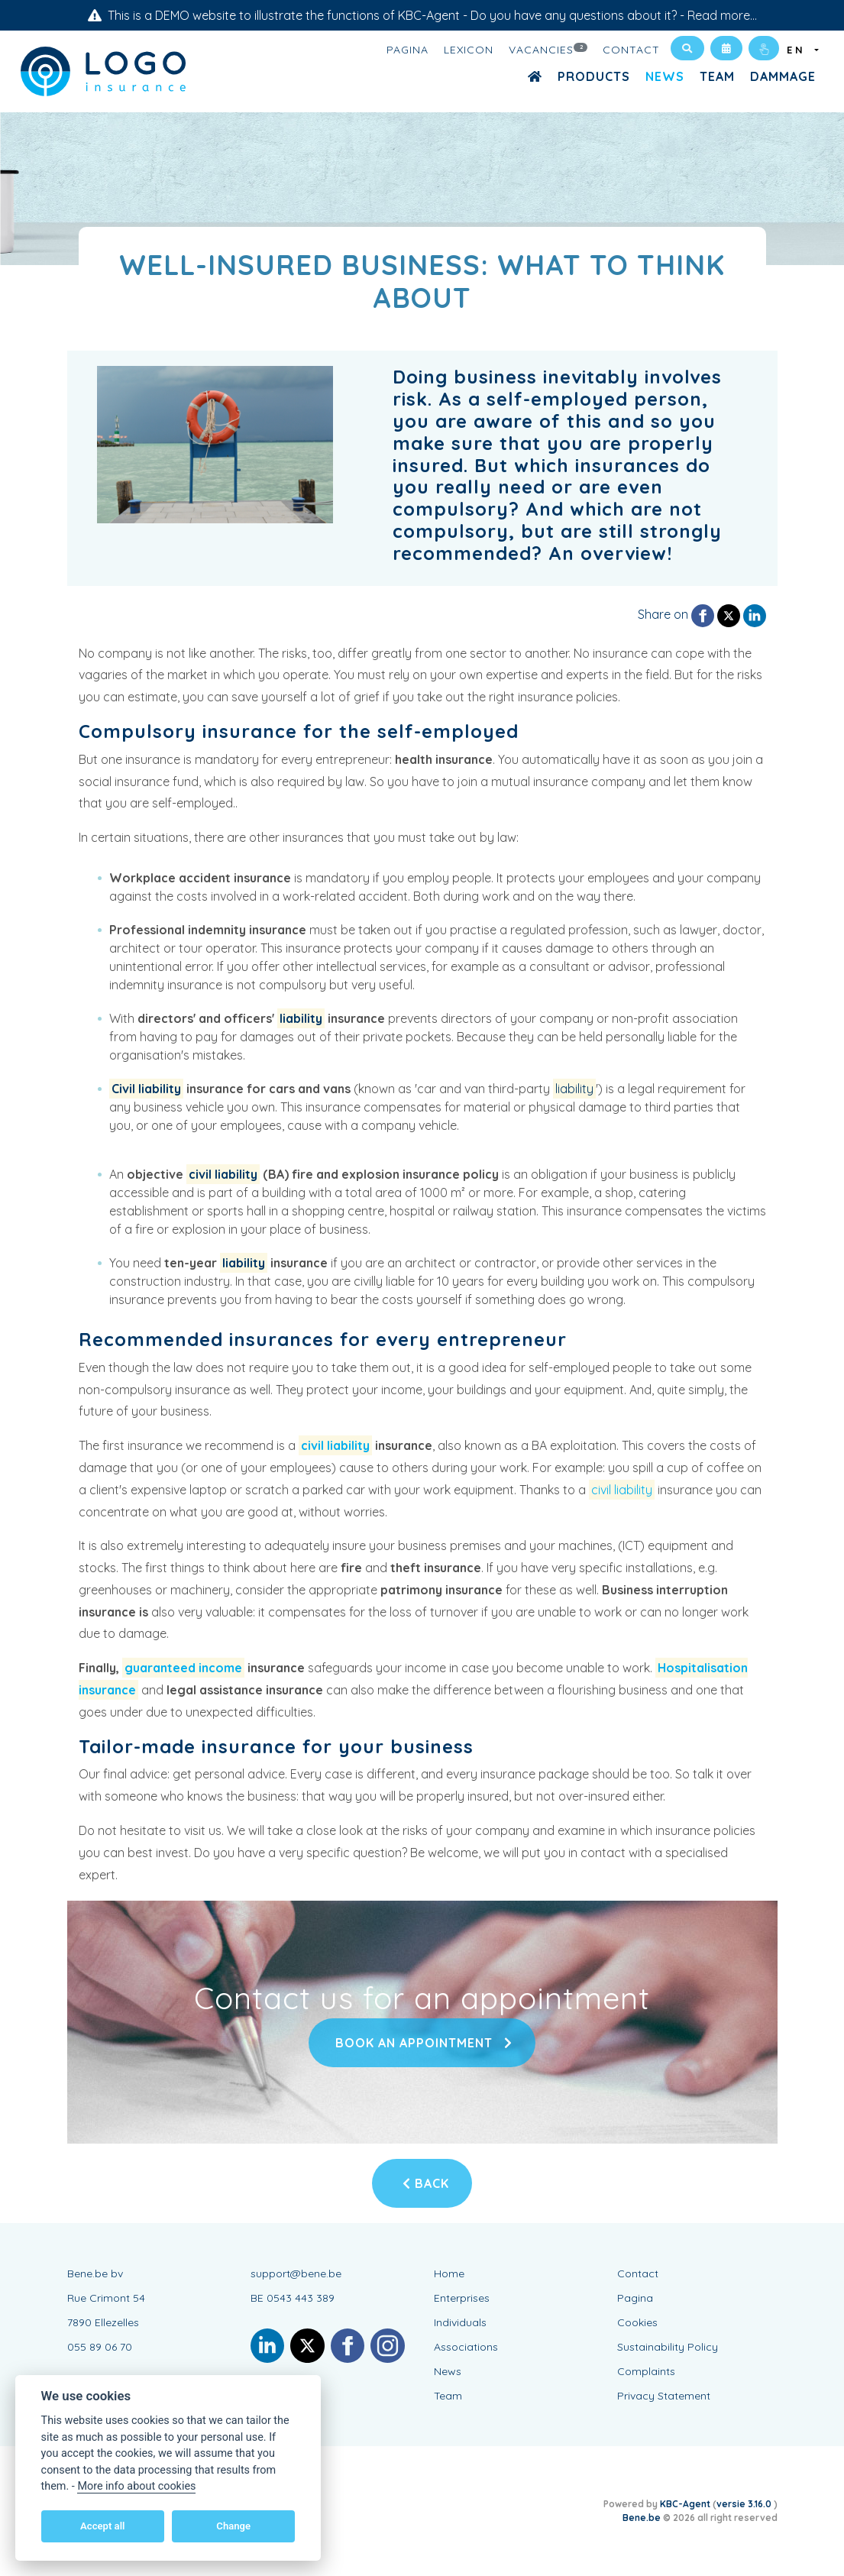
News (664, 76)
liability (301, 1018)
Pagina (407, 50)
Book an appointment (422, 2042)
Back (426, 2183)
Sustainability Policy (667, 2347)
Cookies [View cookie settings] (637, 2322)
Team (717, 76)
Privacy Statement (663, 2396)
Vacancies (548, 49)
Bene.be (641, 2517)
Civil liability (146, 1088)
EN (799, 50)
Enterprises (462, 2298)
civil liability (223, 1174)
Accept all (102, 2526)
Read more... (722, 15)
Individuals (460, 2322)
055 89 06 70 (99, 2347)
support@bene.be (296, 2273)
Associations (466, 2347)
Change (233, 2526)
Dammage (783, 76)
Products (594, 76)
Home (449, 2273)
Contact (631, 50)
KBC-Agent (685, 2504)
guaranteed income (183, 1667)
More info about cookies (136, 2486)
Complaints (646, 2371)
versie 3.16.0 (745, 2504)
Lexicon (468, 50)
